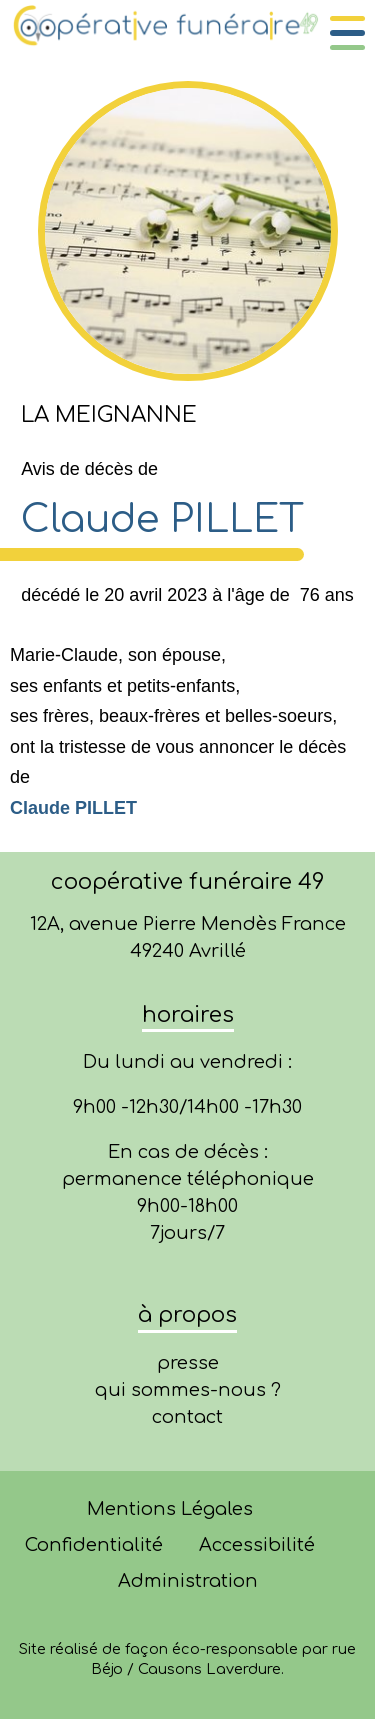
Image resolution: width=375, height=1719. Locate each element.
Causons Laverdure (209, 1669)
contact (187, 1417)
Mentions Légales (170, 1509)
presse (188, 1363)
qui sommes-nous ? (188, 1390)
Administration (188, 1581)
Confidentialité (94, 1545)
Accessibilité (257, 1545)
